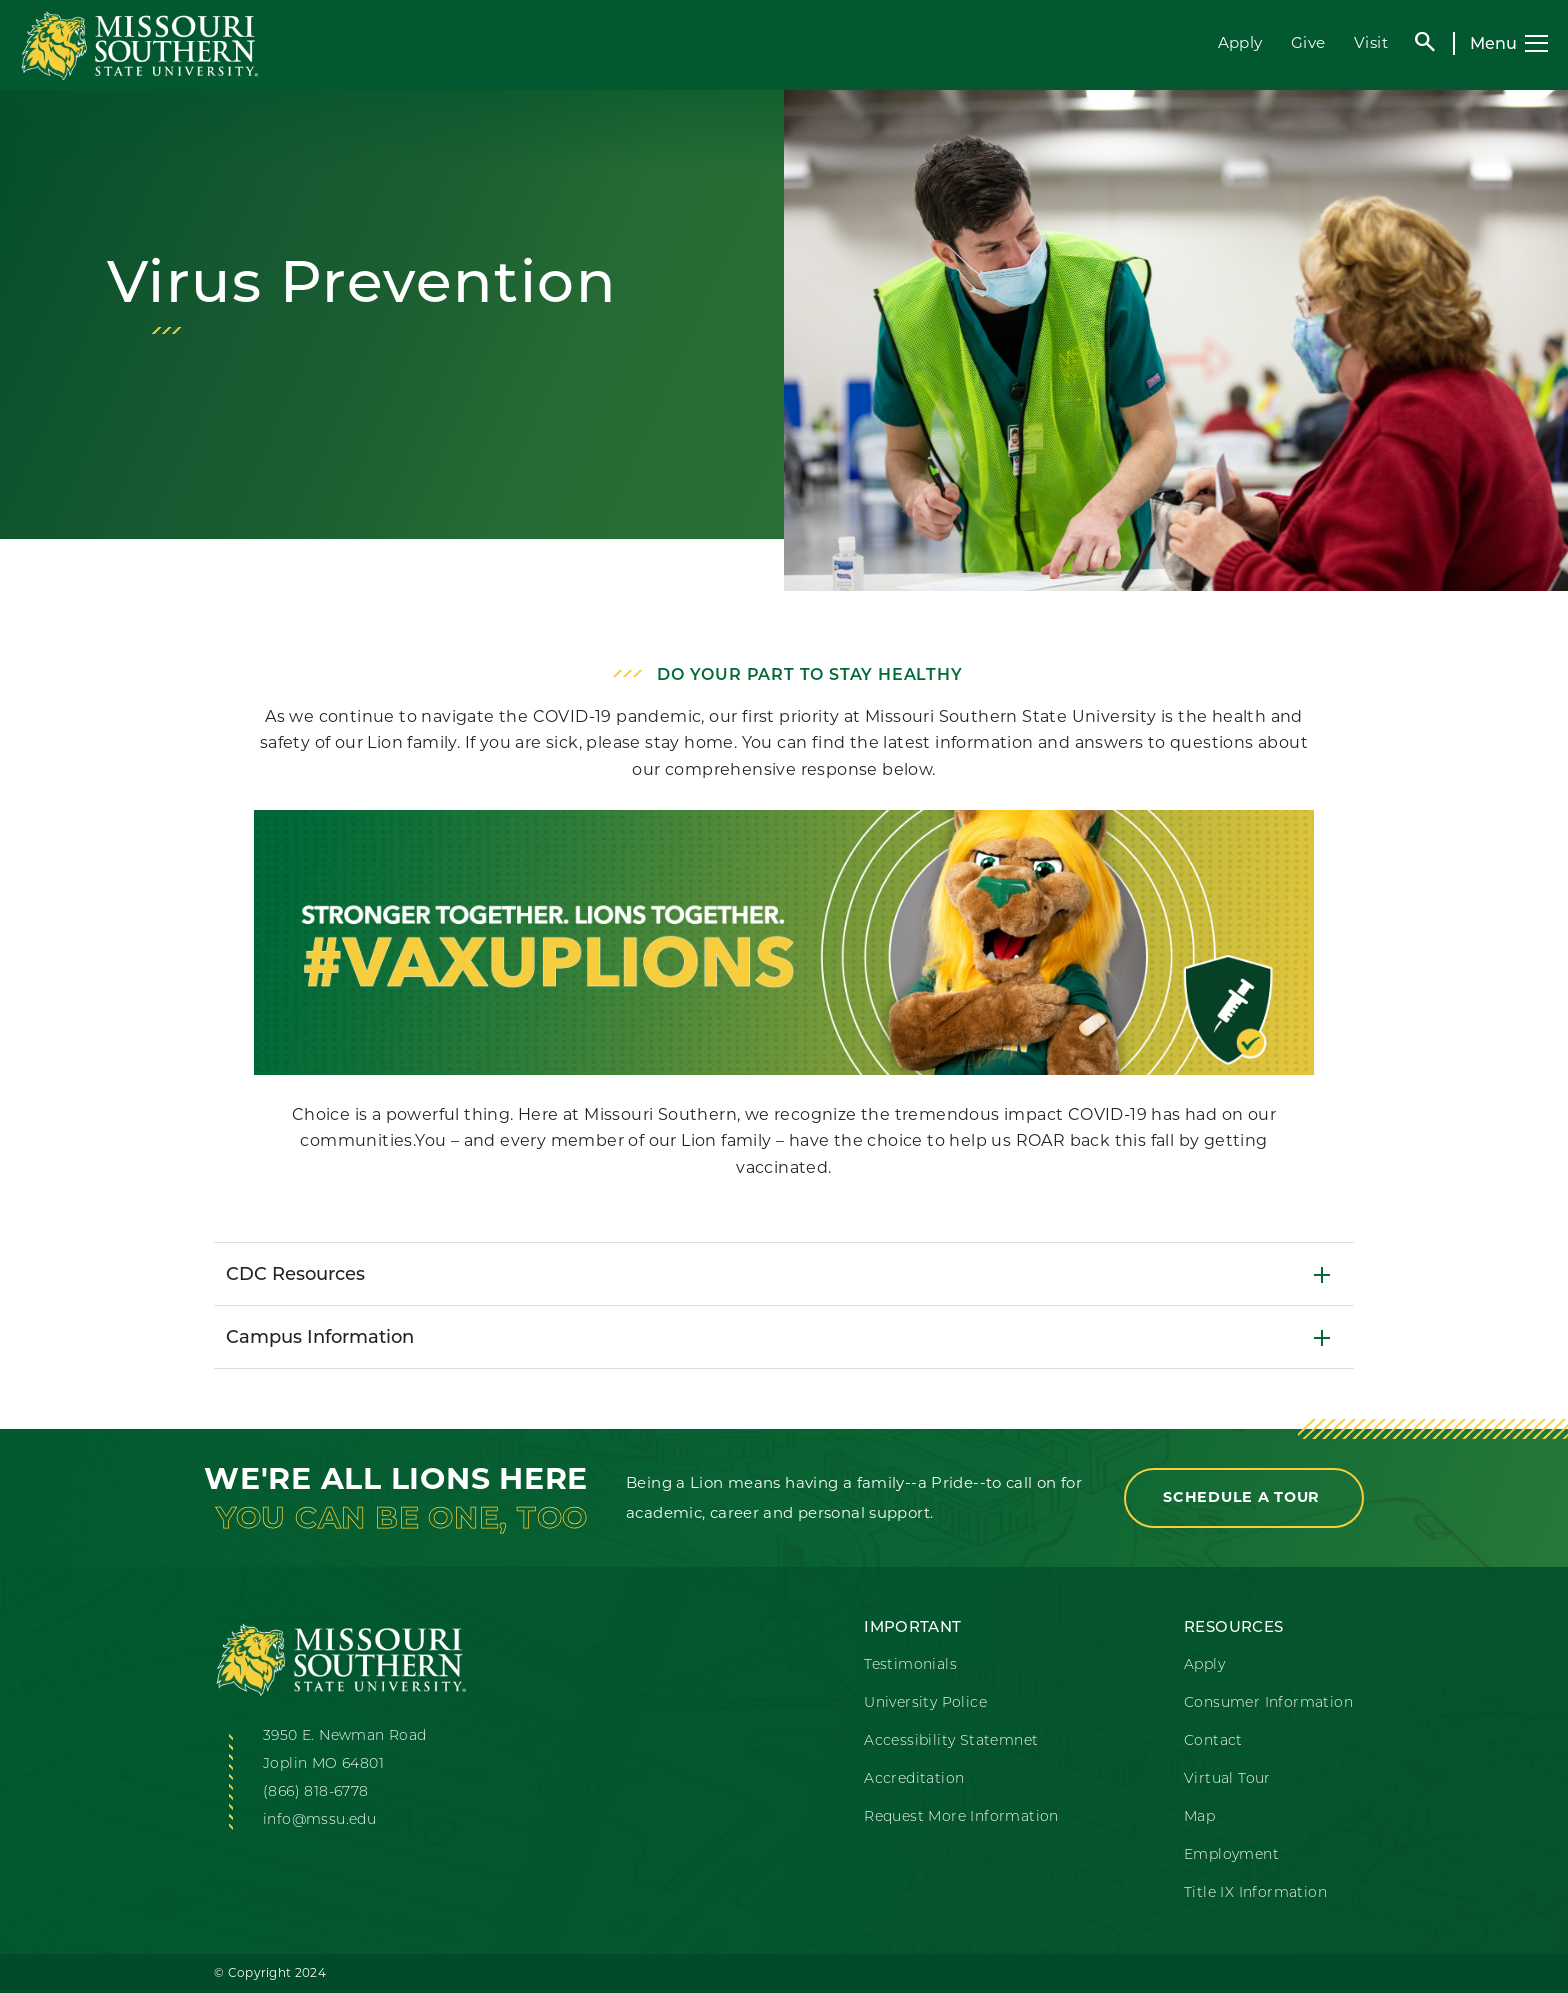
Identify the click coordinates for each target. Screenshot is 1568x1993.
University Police (925, 1703)
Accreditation (914, 1779)
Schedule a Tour (1244, 1497)
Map (1199, 1817)
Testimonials (910, 1665)
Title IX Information (1255, 1893)
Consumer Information (1268, 1703)
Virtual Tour (1227, 1779)
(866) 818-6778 (316, 1792)
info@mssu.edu (319, 1820)
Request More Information (961, 1817)
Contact (1213, 1741)
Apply (1240, 42)
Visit (1371, 42)
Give (1308, 42)
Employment (1231, 1855)
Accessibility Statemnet (951, 1741)
